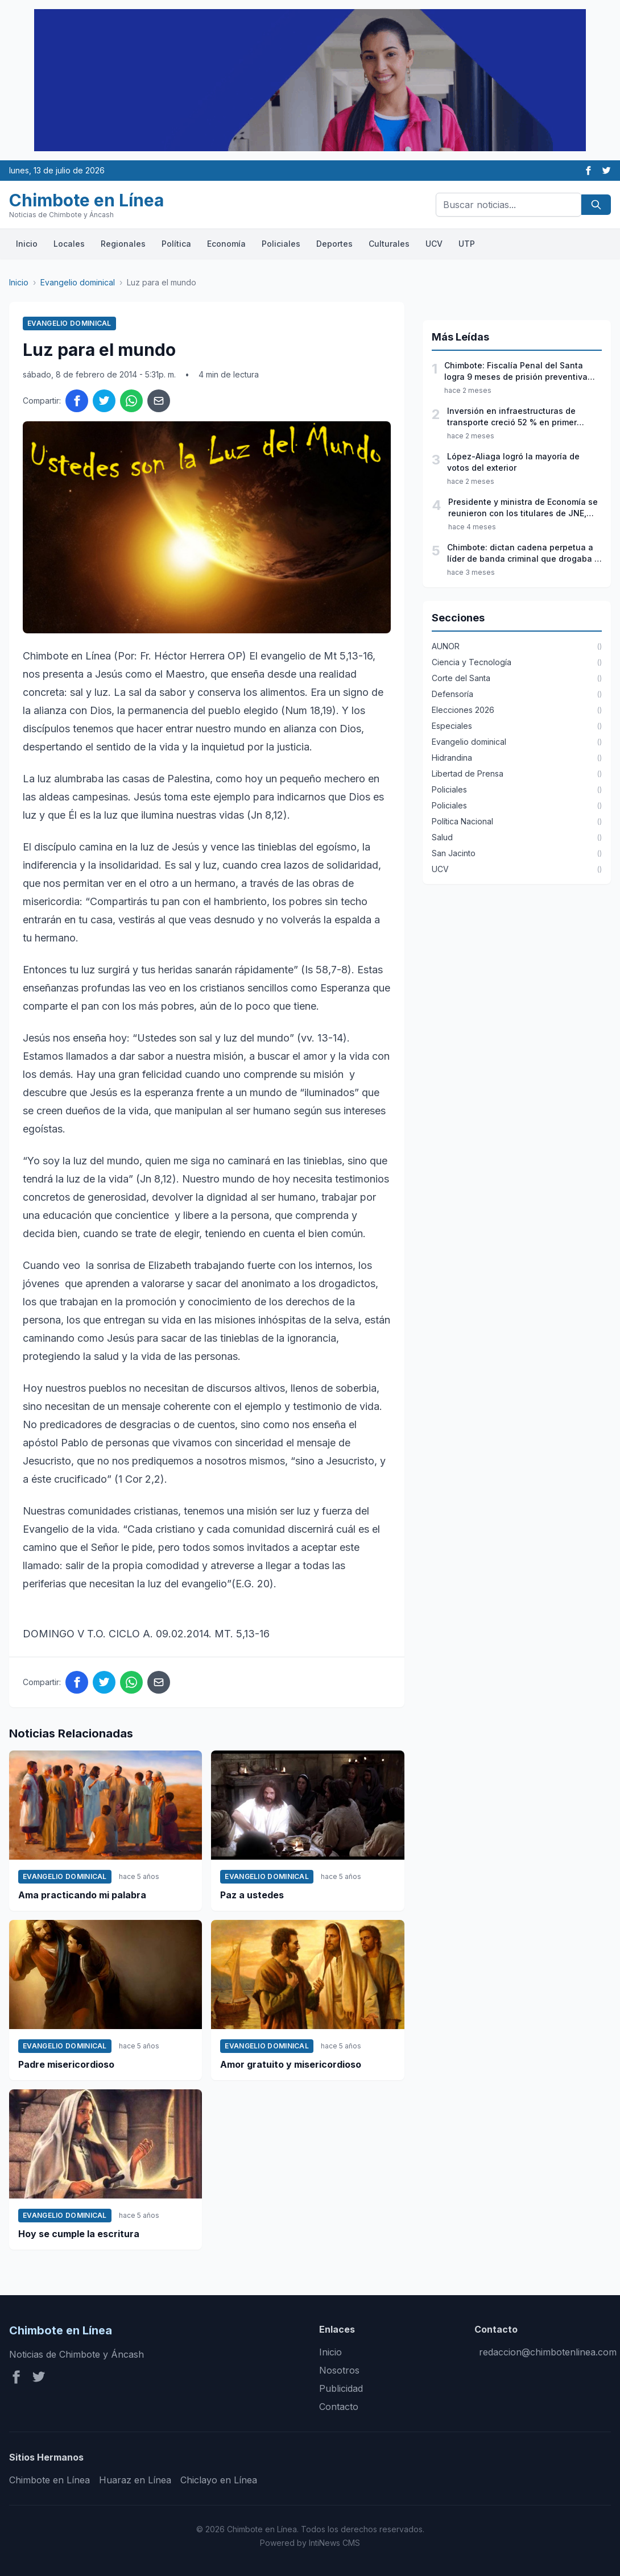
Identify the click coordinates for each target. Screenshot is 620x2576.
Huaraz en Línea (135, 2480)
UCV (434, 243)
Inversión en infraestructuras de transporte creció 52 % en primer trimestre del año (512, 417)
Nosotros (339, 2370)
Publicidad (341, 2388)
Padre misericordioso (66, 2064)
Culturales (389, 243)
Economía (226, 243)
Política (176, 243)
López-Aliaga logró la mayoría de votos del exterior (513, 461)
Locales (69, 243)
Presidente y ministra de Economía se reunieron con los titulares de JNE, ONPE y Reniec (523, 508)
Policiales (281, 243)
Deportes (334, 243)
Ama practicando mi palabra (82, 1895)
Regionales (123, 243)
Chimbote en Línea (49, 2480)
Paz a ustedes (252, 1895)
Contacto (338, 2406)
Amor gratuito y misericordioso (290, 2064)
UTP (466, 243)
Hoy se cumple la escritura (78, 2233)
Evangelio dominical (77, 282)
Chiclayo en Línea (218, 2480)
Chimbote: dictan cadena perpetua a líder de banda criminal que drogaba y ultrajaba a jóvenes (523, 553)
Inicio (27, 243)
